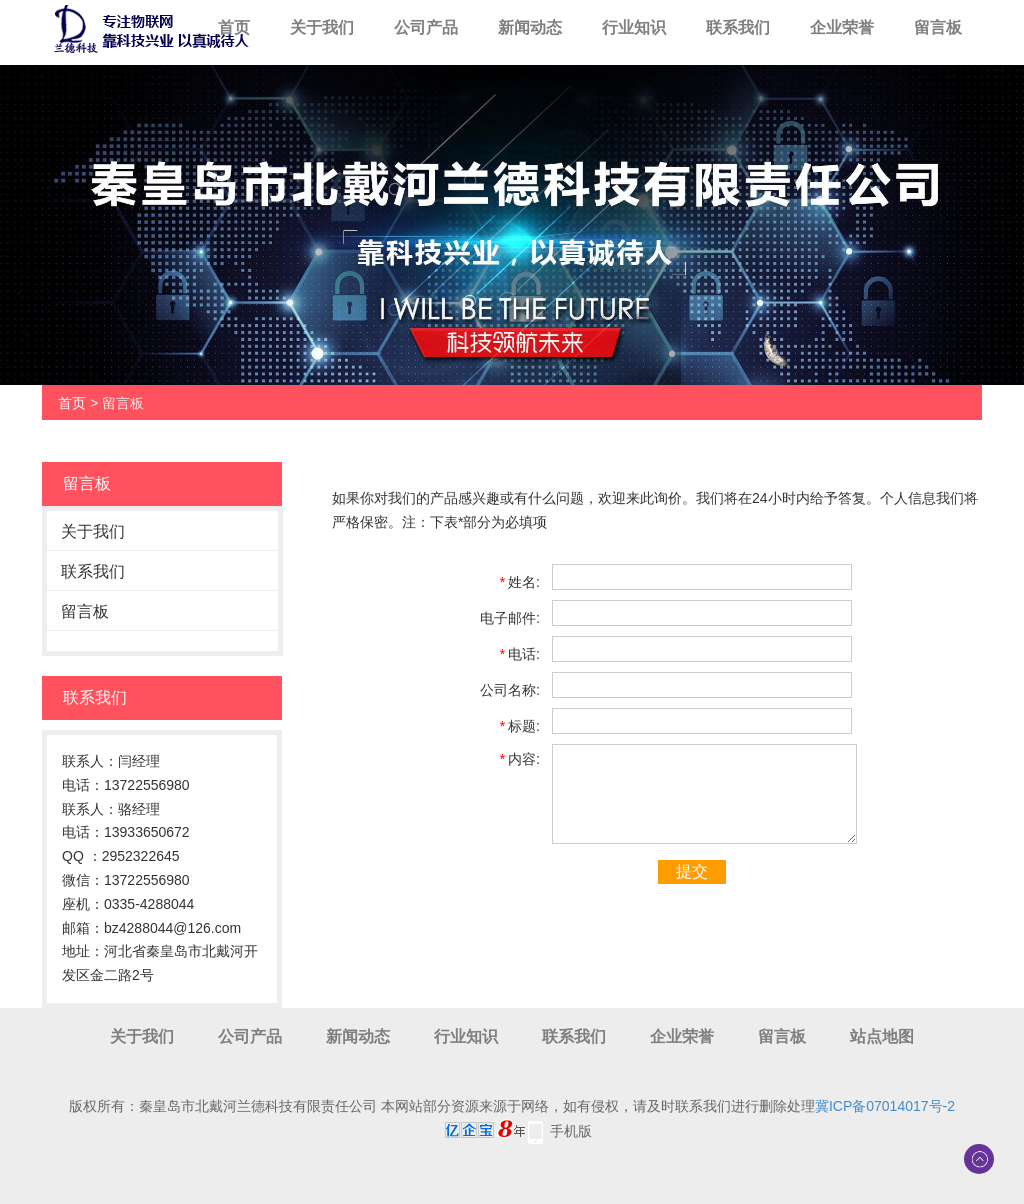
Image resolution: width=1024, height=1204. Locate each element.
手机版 (571, 1131)
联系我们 (738, 27)
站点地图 (882, 1036)
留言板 (938, 27)
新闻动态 (530, 27)
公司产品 (426, 27)
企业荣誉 (842, 27)
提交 (692, 871)
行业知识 (634, 27)
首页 (234, 27)
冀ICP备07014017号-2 (885, 1106)
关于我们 (322, 27)
